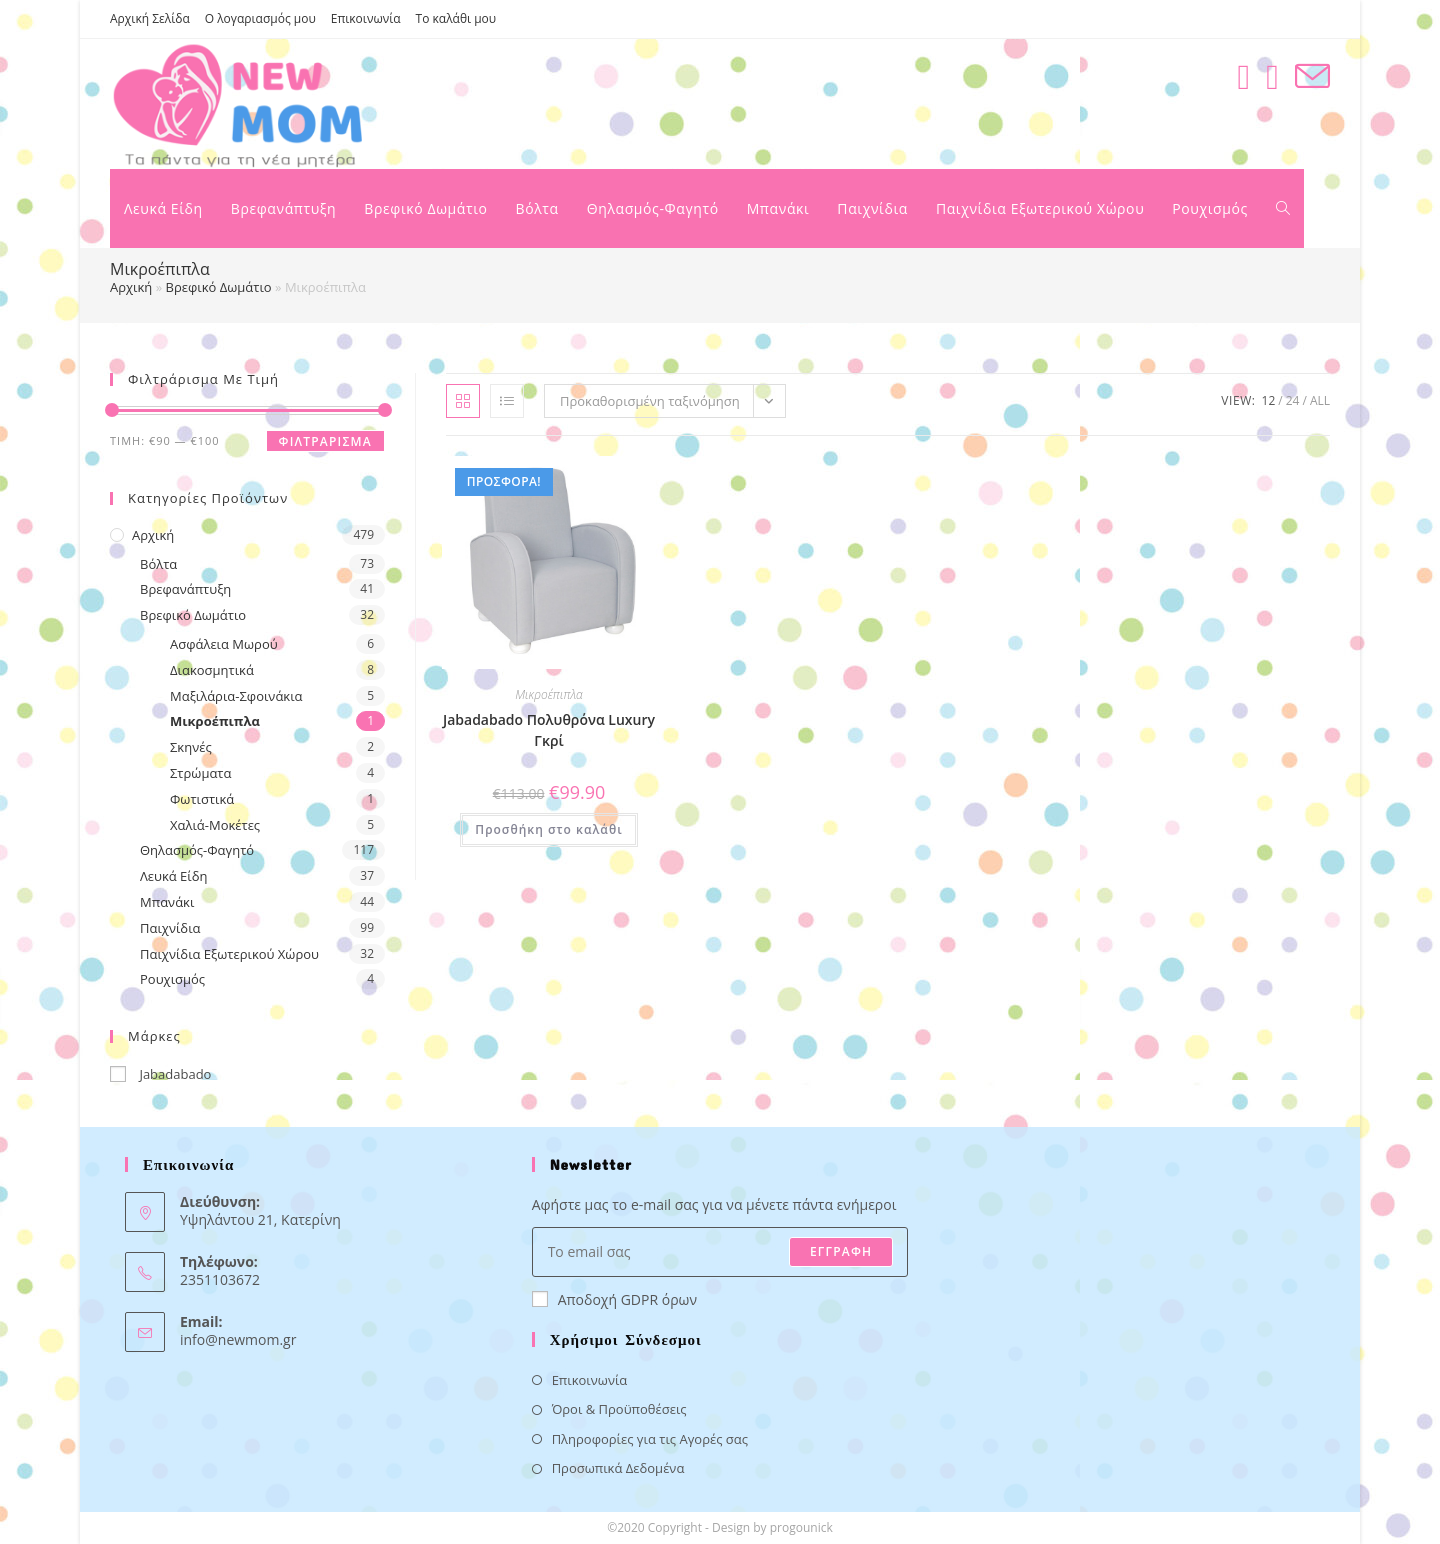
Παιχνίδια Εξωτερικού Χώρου (229, 954)
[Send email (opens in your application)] (1312, 76)
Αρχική (131, 287)
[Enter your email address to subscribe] (720, 1252)
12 (1269, 400)
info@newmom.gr (238, 1339)
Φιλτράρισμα (325, 441)
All (1320, 400)
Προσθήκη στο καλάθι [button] (548, 829)
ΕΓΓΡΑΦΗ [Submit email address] (841, 1251)
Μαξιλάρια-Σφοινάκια (236, 696)
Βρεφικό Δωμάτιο (219, 287)
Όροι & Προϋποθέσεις (619, 1409)
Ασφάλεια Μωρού (224, 644)
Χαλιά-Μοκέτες (215, 825)
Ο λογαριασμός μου (260, 18)
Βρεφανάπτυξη (185, 589)
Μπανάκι (167, 902)
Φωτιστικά (202, 799)
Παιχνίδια (170, 928)
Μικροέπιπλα (215, 721)
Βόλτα (158, 564)
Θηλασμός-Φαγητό (197, 850)
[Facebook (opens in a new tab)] (1243, 76)
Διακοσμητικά (212, 670)
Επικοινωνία (366, 18)
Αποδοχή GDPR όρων (614, 1299)
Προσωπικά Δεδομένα (618, 1468)
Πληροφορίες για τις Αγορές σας (650, 1439)
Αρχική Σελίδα (150, 18)
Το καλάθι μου (456, 18)
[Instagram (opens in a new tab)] (1272, 76)
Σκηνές (191, 747)
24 (1293, 400)
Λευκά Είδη (174, 876)
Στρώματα (200, 773)
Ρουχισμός (172, 979)
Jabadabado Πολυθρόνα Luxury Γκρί (549, 730)
